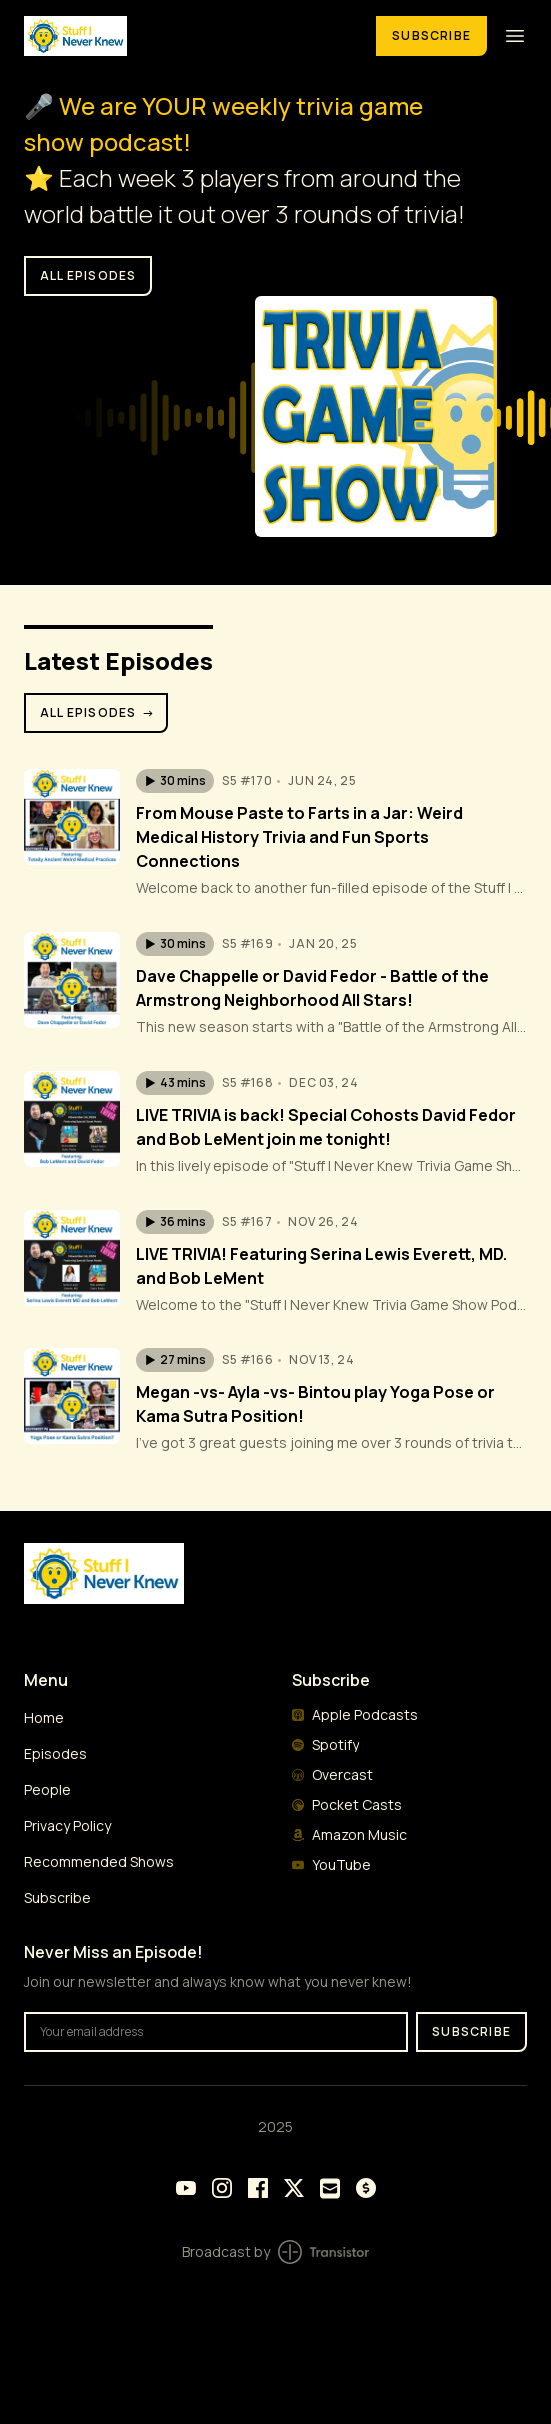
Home (44, 1717)
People (47, 1789)
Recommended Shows (99, 1861)
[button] (175, 781)
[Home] (188, 35)
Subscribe (431, 35)
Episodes (55, 1753)
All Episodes (98, 712)
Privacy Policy (67, 1825)
